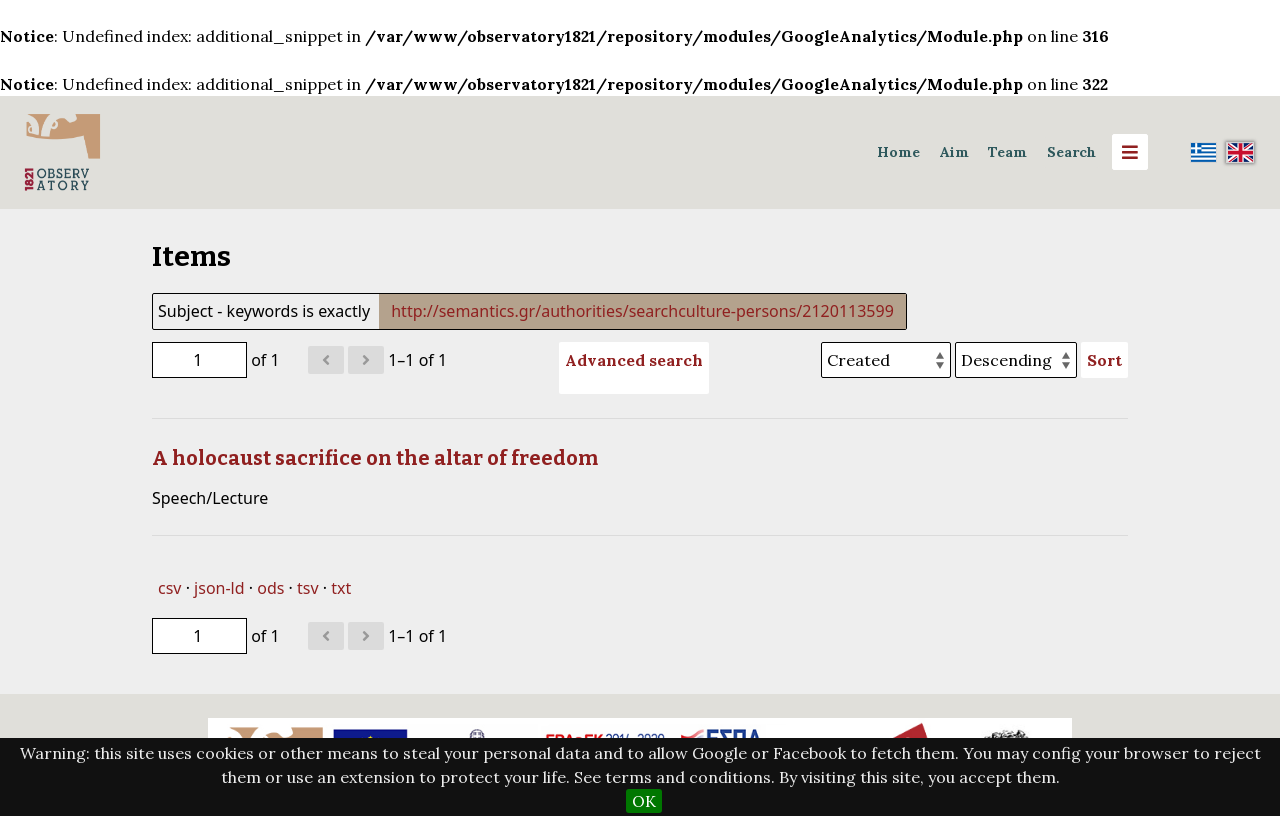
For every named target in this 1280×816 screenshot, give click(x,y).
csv (169, 588)
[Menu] (1130, 152)
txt (341, 588)
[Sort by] (886, 360)
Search (1071, 152)
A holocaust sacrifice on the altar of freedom (375, 458)
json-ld (219, 588)
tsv (308, 588)
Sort (1104, 360)
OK (644, 801)
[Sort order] (1016, 360)
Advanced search (634, 360)
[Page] (199, 360)
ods (270, 588)
